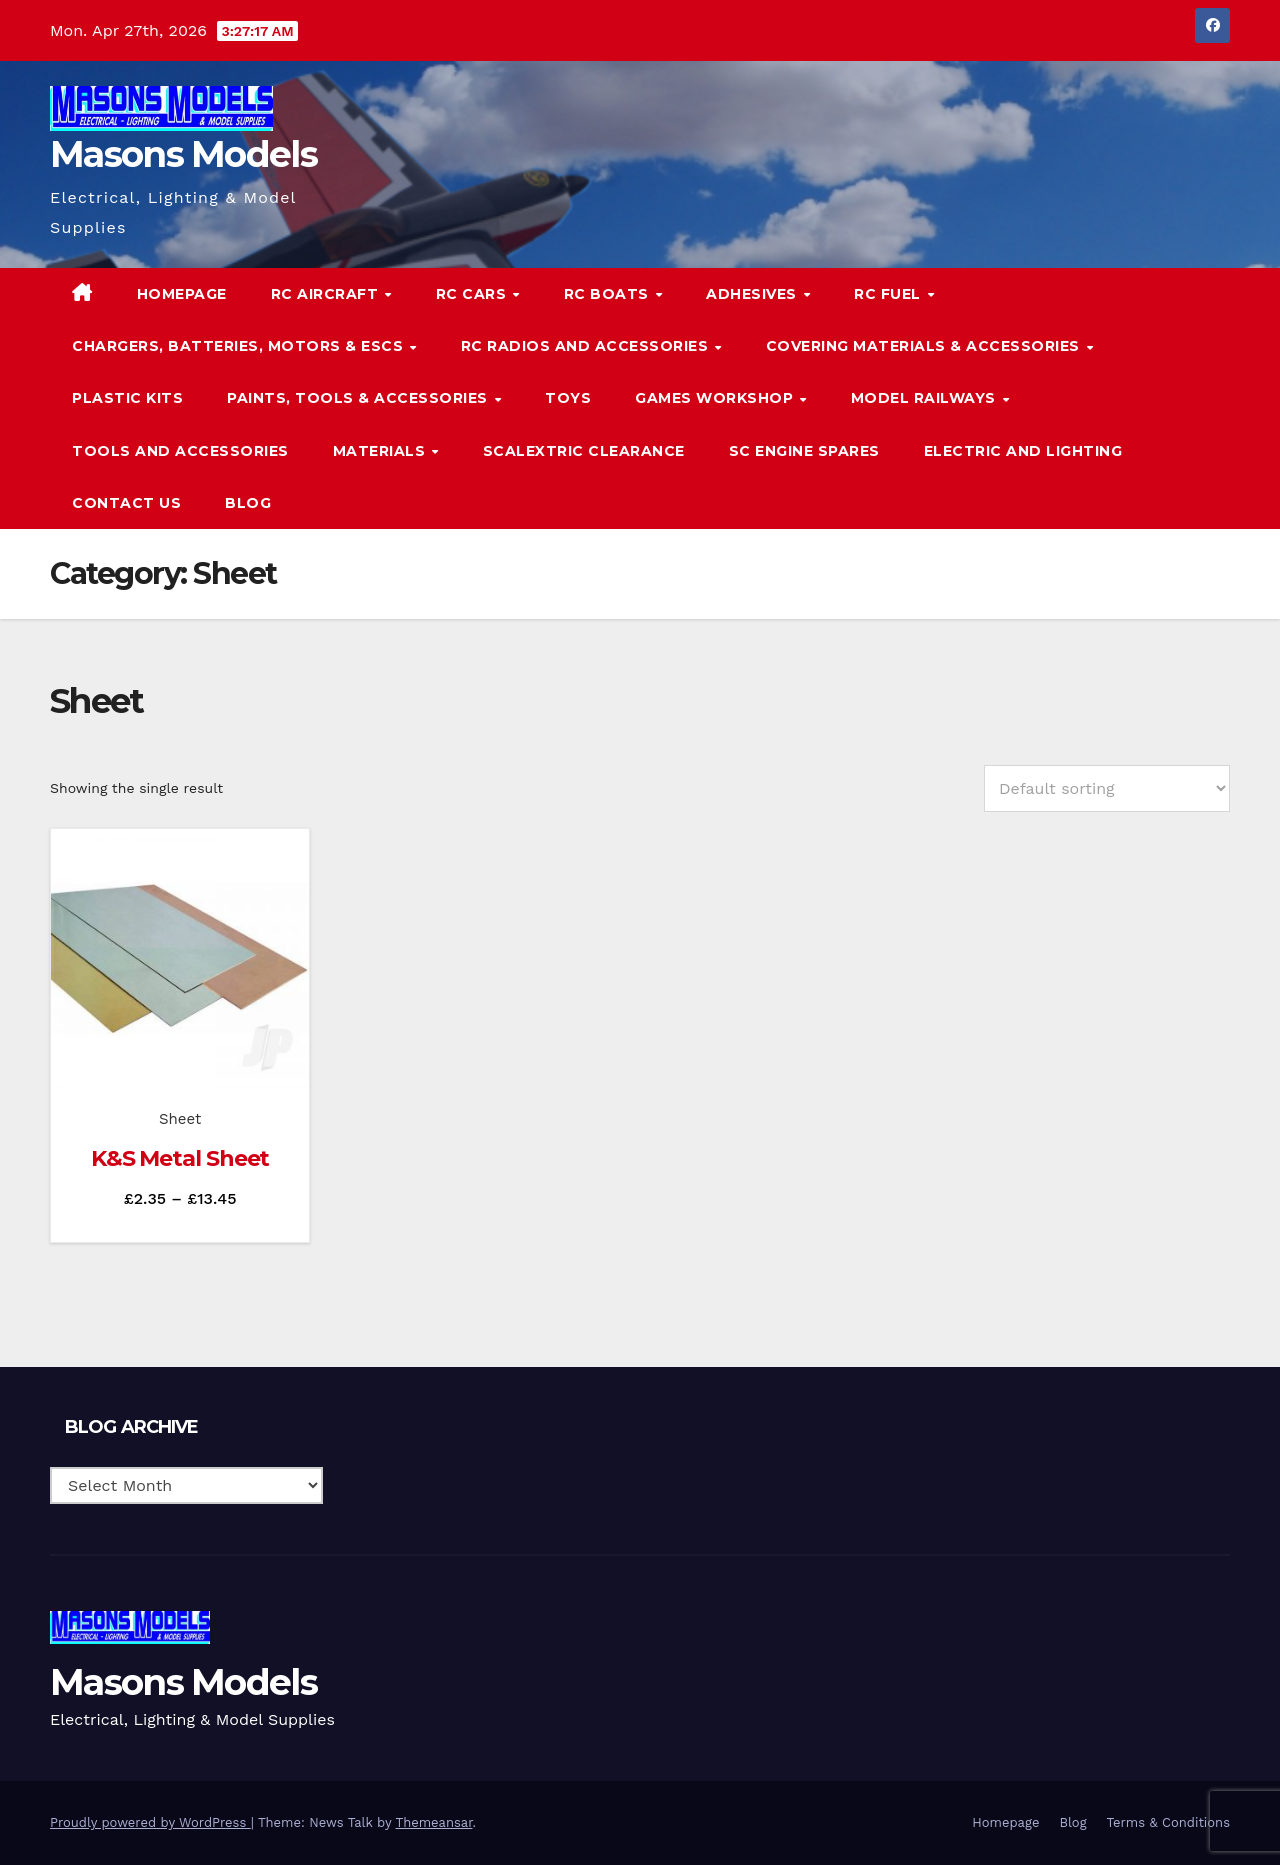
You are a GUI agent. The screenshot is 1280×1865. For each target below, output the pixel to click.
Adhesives (753, 294)
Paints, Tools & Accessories (359, 398)
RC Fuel (889, 294)
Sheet (180, 1119)
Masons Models (183, 154)
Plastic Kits (127, 398)
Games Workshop (716, 398)
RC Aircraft (327, 294)
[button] (1174, 397)
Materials (381, 451)
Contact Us (126, 503)
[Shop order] (1107, 788)
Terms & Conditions (1168, 1822)
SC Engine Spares (804, 451)
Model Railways (926, 398)
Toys (568, 398)
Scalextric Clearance (584, 451)
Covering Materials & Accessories (925, 346)
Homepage (182, 294)
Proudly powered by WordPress (150, 1822)
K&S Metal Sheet (180, 1158)
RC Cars (473, 294)
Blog (248, 503)
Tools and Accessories (180, 451)
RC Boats (609, 294)
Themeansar (434, 1822)
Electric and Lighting (1023, 451)
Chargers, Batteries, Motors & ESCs (240, 346)
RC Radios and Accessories (587, 346)
